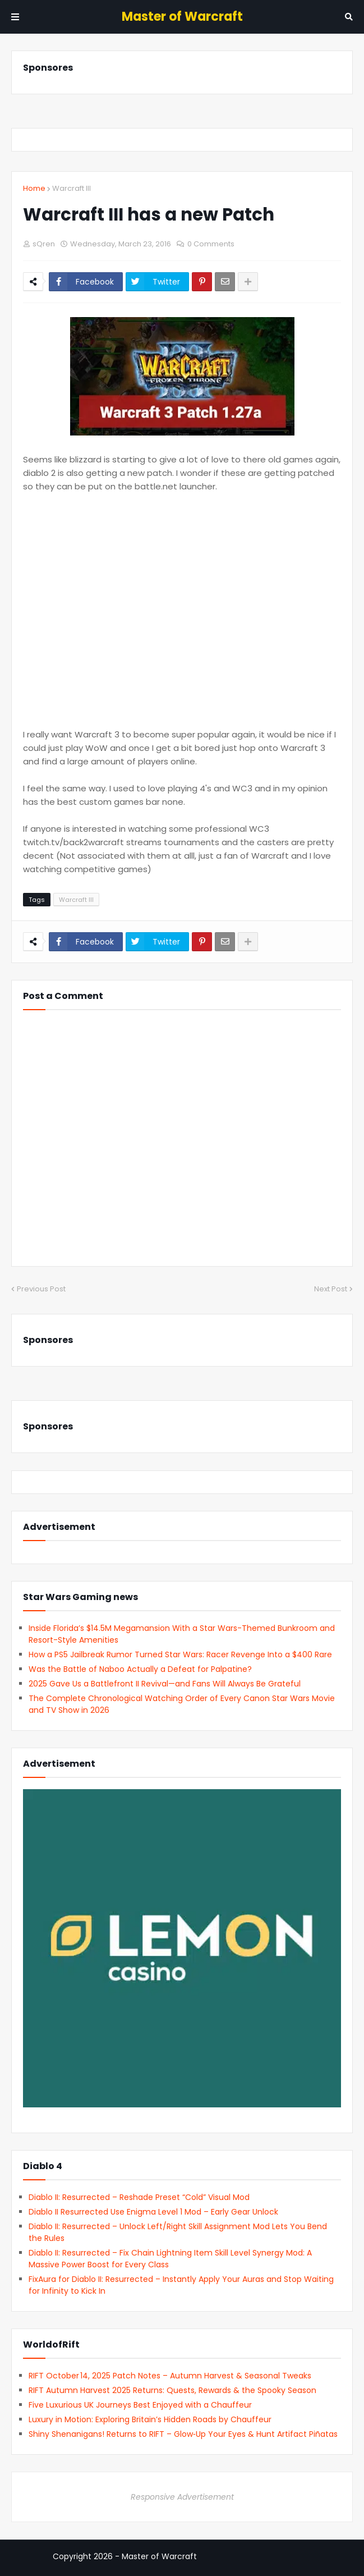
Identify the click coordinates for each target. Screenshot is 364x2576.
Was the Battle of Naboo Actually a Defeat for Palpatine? (140, 1669)
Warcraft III (71, 188)
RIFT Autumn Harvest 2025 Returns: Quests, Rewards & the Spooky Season (172, 2390)
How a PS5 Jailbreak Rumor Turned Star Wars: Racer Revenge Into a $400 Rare (180, 1654)
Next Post (330, 1289)
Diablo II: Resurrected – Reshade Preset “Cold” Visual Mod (139, 2197)
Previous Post (41, 1289)
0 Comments (210, 244)
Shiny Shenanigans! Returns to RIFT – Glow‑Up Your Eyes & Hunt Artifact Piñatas (183, 2434)
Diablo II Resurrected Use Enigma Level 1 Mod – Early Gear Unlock (153, 2211)
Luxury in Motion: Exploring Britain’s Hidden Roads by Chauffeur (150, 2419)
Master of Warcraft (182, 16)
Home (34, 188)
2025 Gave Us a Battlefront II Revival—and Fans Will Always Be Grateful (165, 1683)
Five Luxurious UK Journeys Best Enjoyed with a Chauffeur (140, 2404)
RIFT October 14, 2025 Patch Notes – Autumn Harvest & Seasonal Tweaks (170, 2375)
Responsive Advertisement (182, 2496)
